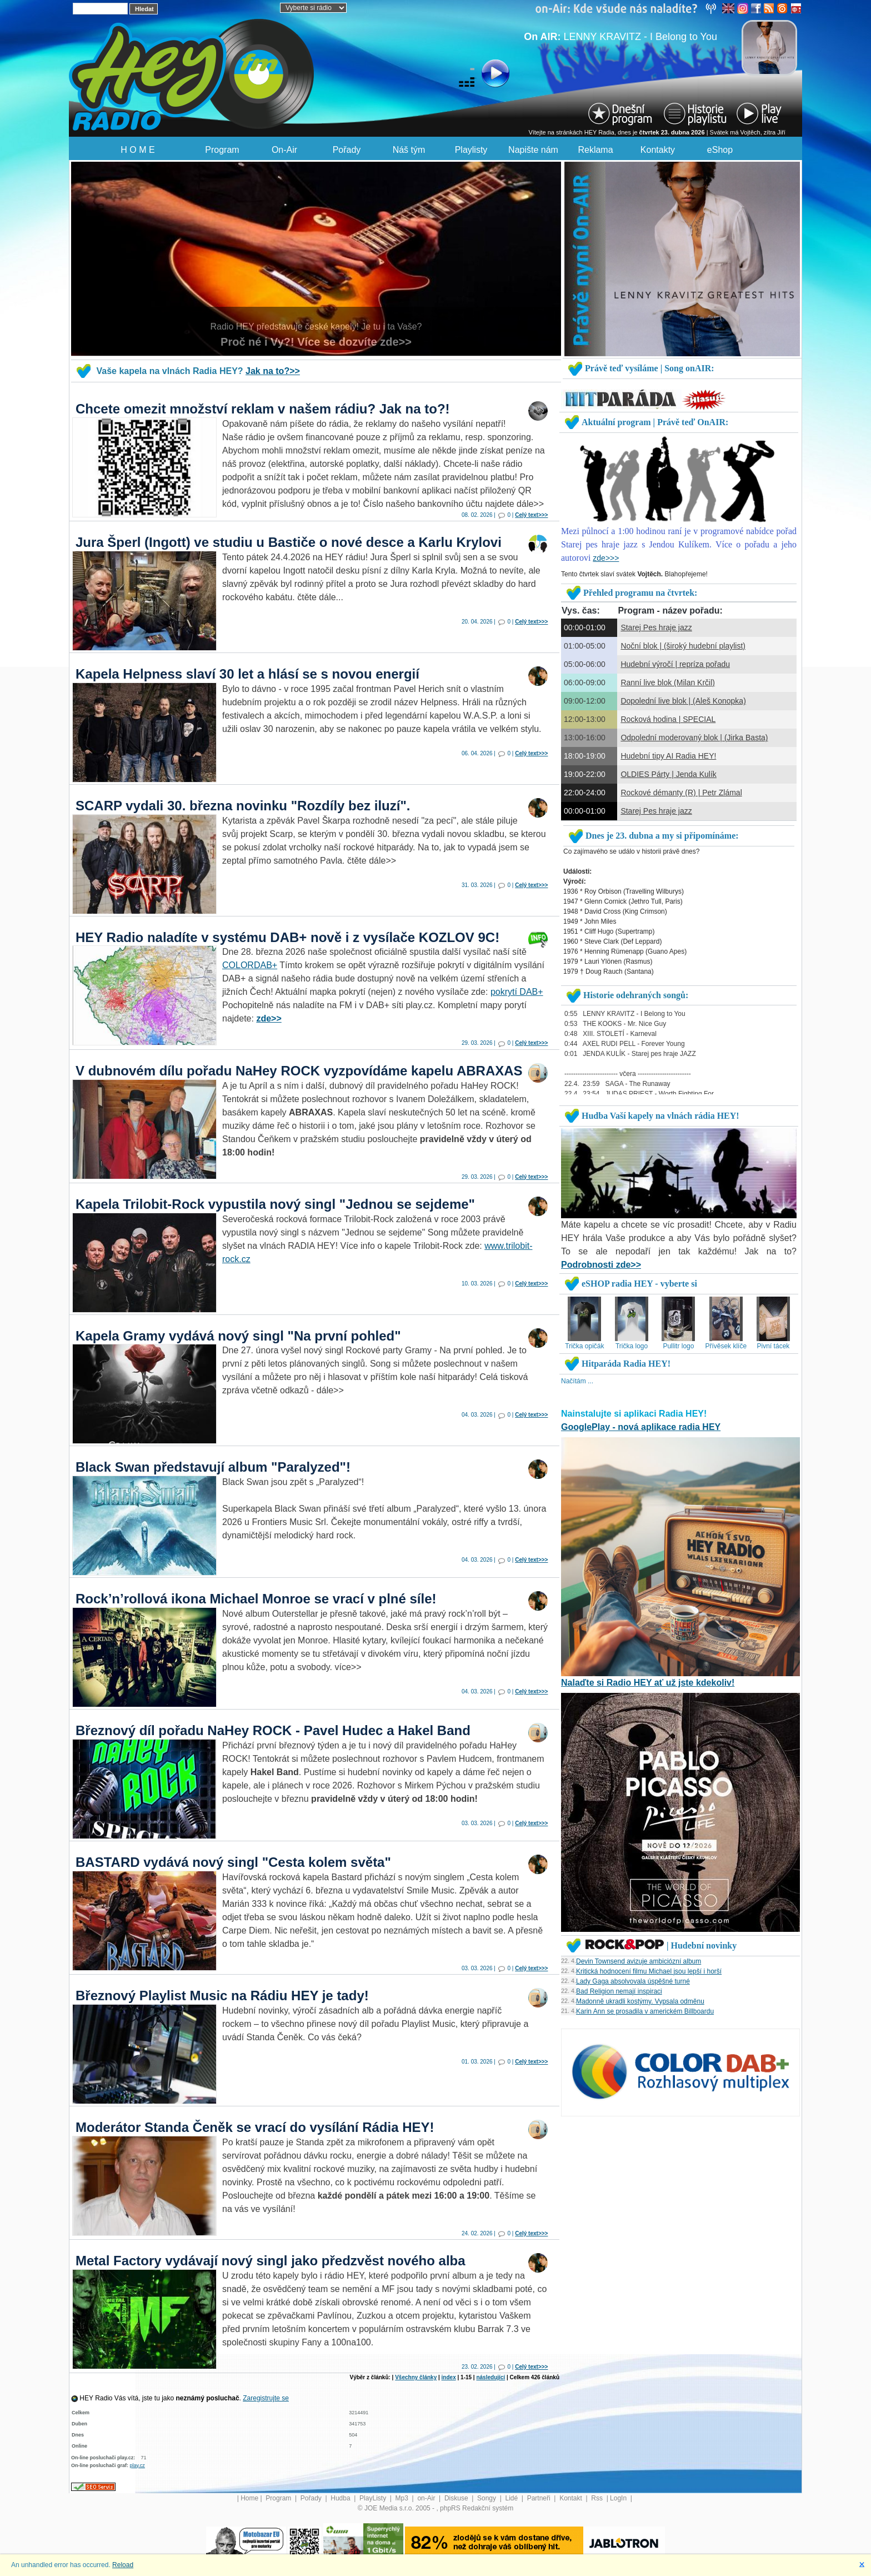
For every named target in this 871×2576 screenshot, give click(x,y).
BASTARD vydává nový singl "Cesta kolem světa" (233, 1862)
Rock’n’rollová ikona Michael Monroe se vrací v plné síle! (256, 1598)
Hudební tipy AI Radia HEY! (668, 755)
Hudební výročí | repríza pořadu (675, 664)
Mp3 (403, 2498)
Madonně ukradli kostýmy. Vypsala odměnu (640, 2001)
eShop (720, 150)
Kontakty (657, 150)
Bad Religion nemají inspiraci (619, 1991)
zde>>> (606, 558)
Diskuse (457, 2498)
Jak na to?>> (273, 371)
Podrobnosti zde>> (601, 1264)
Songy (487, 2498)
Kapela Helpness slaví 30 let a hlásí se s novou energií (247, 673)
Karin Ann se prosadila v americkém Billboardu (645, 2011)
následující (490, 2377)
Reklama (595, 150)
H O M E (137, 150)
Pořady (347, 150)
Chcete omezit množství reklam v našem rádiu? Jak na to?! (263, 408)
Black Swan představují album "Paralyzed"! (213, 1466)
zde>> (268, 1018)
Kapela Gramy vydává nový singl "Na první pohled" (238, 1335)
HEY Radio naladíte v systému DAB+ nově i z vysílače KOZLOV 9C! (287, 937)
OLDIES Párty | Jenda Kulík (668, 774)
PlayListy (373, 2498)
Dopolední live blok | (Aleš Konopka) (682, 700)
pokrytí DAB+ (516, 991)
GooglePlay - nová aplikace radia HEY (640, 1427)
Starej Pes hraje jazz (656, 627)
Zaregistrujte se (266, 2398)
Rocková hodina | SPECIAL (667, 719)
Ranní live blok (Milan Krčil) (667, 682)
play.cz (137, 2465)
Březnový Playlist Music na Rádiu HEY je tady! (222, 1995)
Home (249, 2498)
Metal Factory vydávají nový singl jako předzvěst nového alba (270, 2260)
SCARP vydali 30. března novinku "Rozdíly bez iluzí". (243, 805)
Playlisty (471, 150)
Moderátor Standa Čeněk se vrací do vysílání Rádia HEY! (255, 2127)
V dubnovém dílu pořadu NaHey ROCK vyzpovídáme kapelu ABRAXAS (299, 1070)
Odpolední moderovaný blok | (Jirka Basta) (694, 737)
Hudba (341, 2498)
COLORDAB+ (249, 965)
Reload (122, 2565)
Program (222, 150)
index (449, 2377)
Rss (597, 2498)
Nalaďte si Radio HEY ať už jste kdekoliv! (647, 1682)
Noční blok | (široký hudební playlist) (682, 645)
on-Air (427, 2498)
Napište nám (533, 150)
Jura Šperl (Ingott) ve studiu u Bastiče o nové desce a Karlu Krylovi (289, 542)
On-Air (284, 150)
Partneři (539, 2498)
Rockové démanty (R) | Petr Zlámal (681, 792)
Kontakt (571, 2498)
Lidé (512, 2498)
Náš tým (409, 150)
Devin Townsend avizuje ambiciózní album (638, 1961)
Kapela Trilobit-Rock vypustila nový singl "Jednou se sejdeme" (275, 1204)
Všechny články (416, 2377)
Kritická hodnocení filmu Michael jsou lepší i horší (649, 1971)
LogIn (619, 2498)
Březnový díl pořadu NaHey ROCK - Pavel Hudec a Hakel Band (273, 1730)
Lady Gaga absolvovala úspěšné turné (633, 1981)
